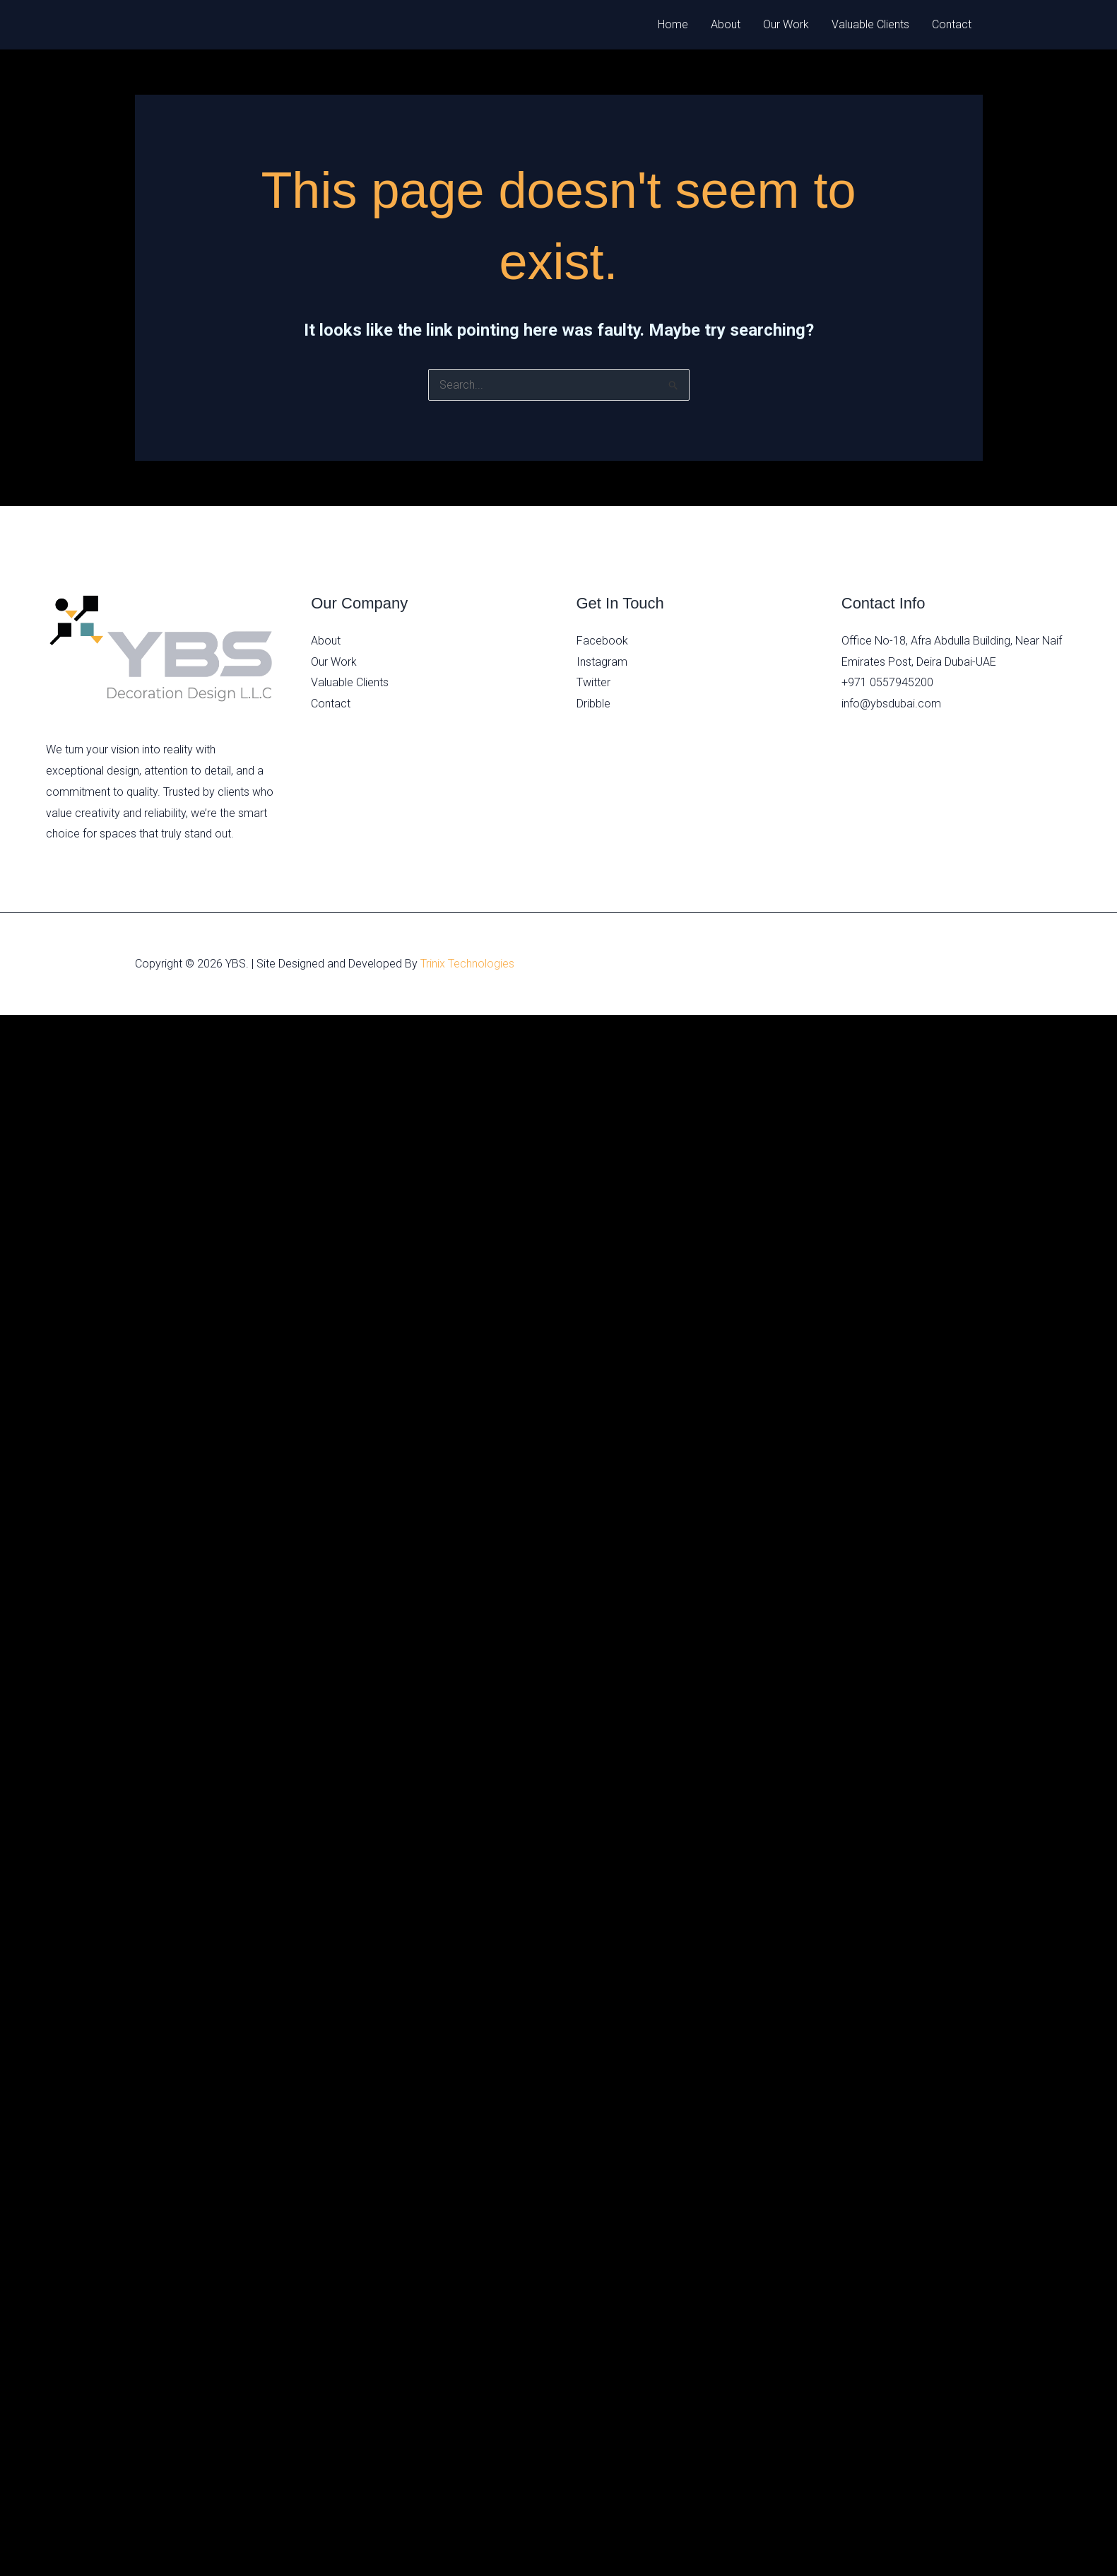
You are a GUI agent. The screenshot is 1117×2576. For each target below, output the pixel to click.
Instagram (602, 662)
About (725, 24)
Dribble (593, 703)
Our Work (786, 24)
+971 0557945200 (887, 682)
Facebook (602, 640)
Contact (951, 24)
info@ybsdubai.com (891, 703)
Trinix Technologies (467, 963)
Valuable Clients (870, 24)
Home (673, 24)
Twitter (593, 682)
